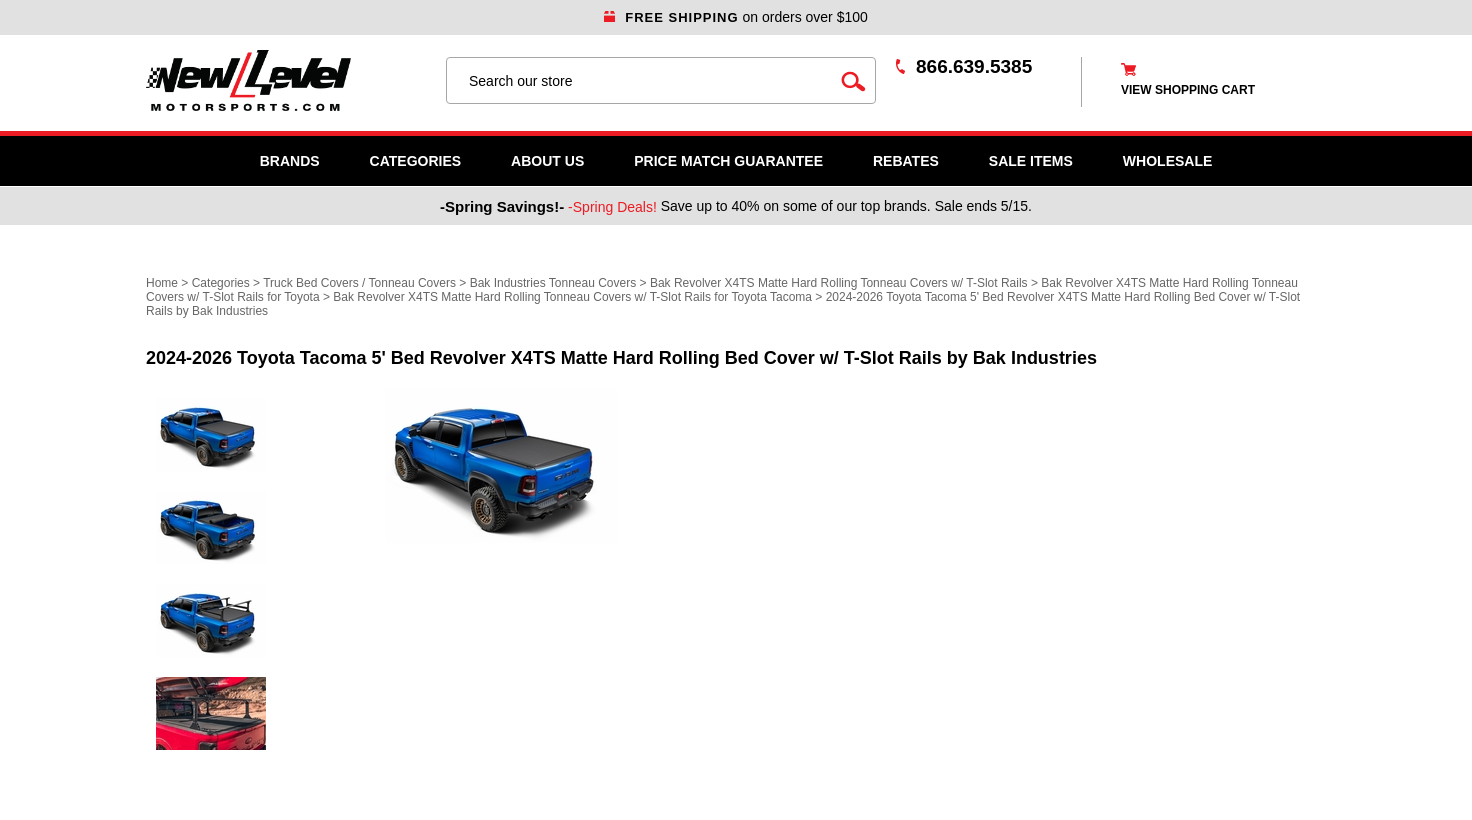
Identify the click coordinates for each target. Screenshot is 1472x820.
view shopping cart (1188, 90)
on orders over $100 (736, 17)
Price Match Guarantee (728, 161)
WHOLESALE (1167, 161)
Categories (416, 161)
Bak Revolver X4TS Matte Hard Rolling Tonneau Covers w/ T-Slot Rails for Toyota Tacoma (572, 297)
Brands (290, 161)
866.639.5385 (974, 66)
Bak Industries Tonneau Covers (553, 283)
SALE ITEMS (1031, 161)
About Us (547, 161)
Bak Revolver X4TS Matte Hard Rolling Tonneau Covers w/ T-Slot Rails (839, 283)
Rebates (906, 161)
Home (162, 283)
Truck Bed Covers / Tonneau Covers (359, 283)
